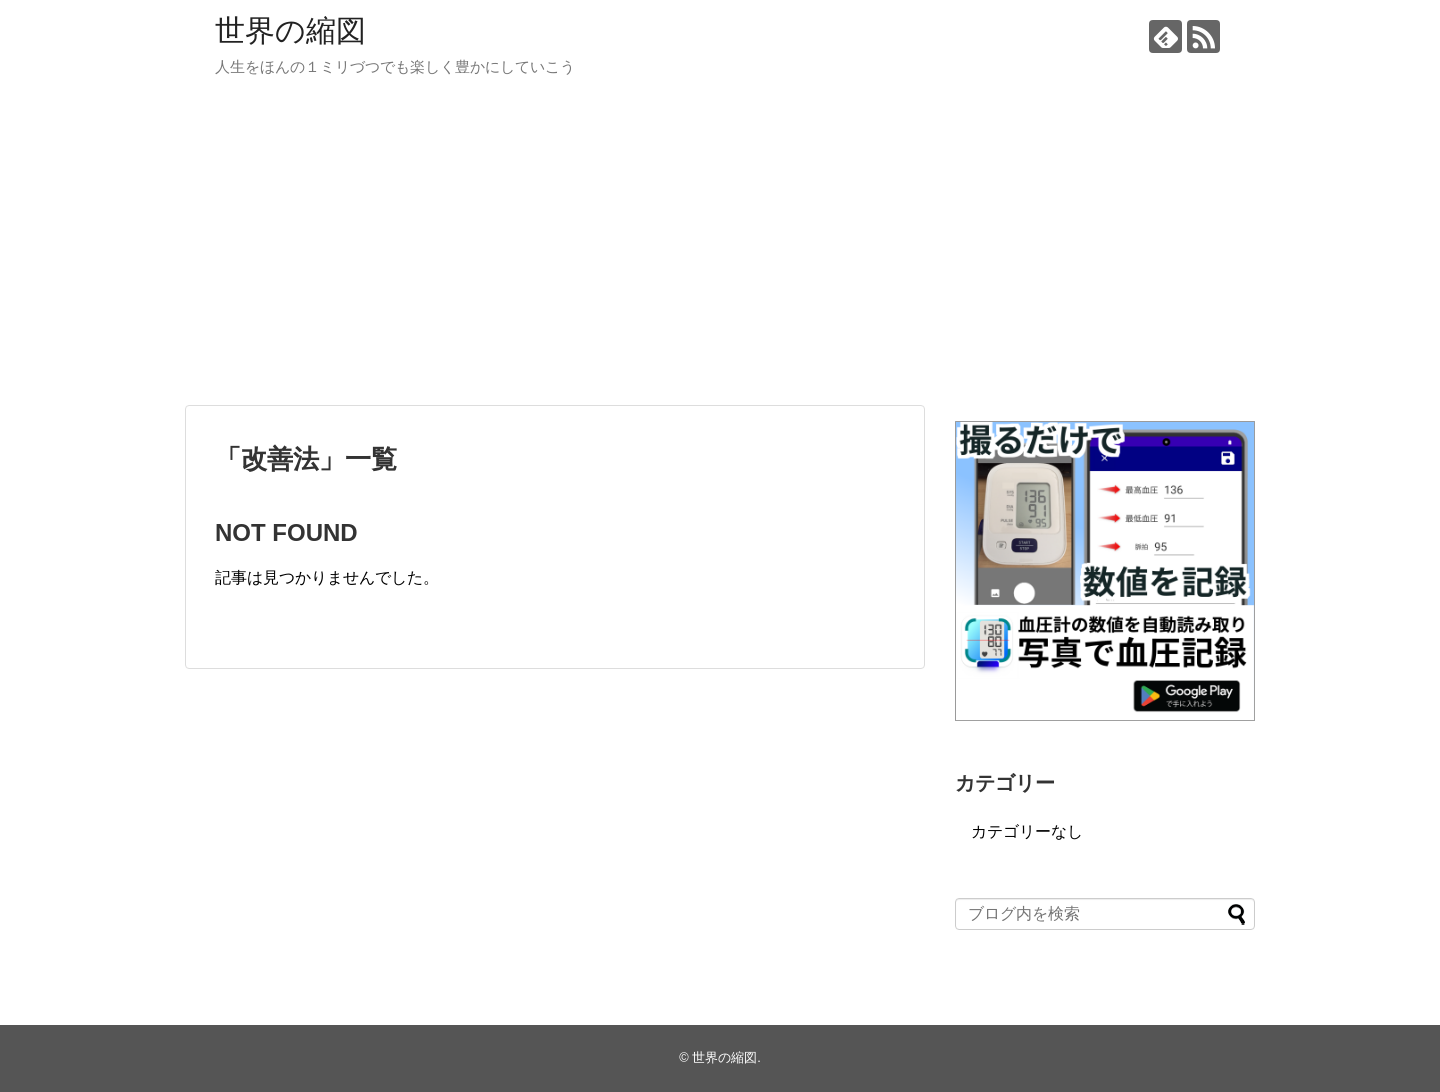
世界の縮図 (290, 30)
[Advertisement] (720, 250)
